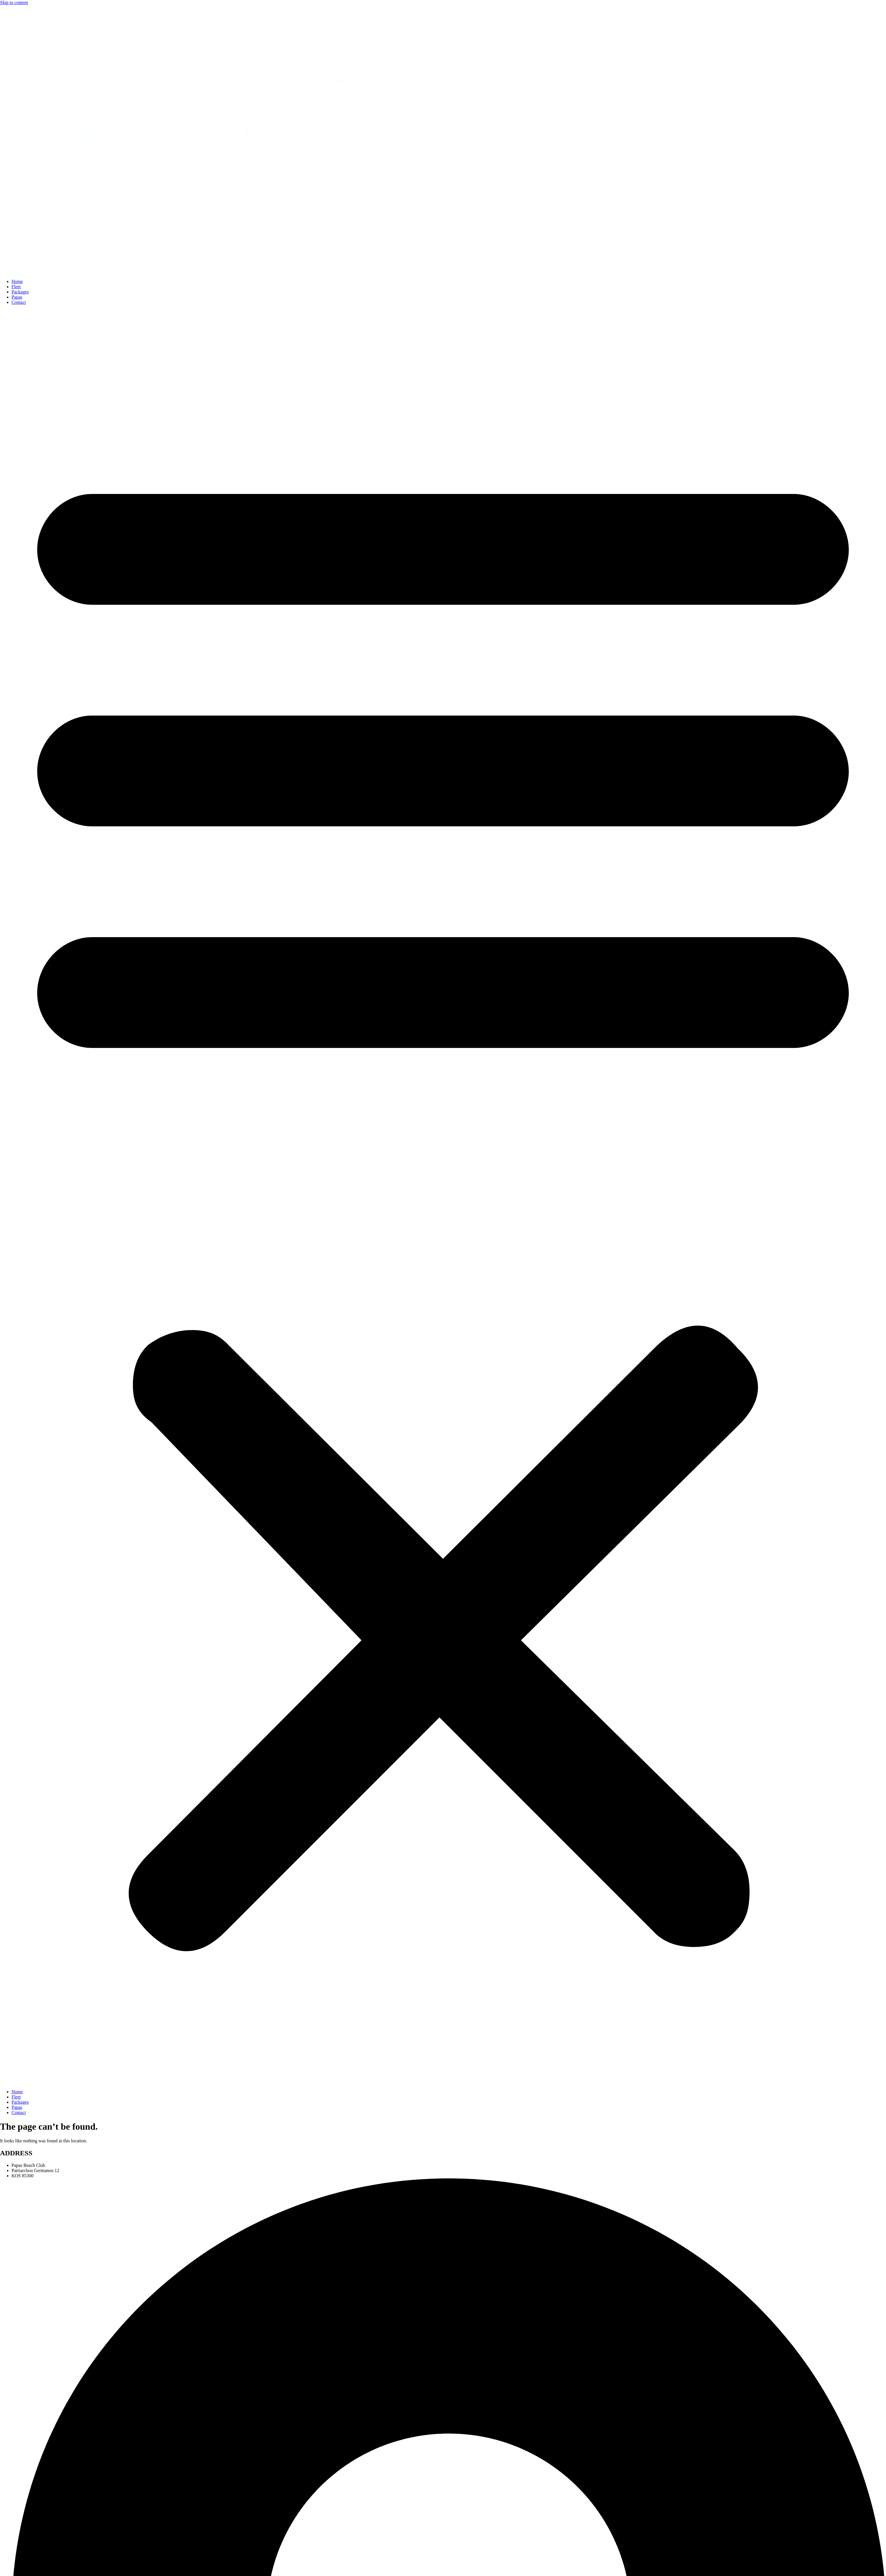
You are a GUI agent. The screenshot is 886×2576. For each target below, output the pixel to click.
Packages (20, 291)
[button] (443, 1197)
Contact (19, 302)
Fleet (16, 286)
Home (17, 281)
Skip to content (14, 2)
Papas (17, 297)
